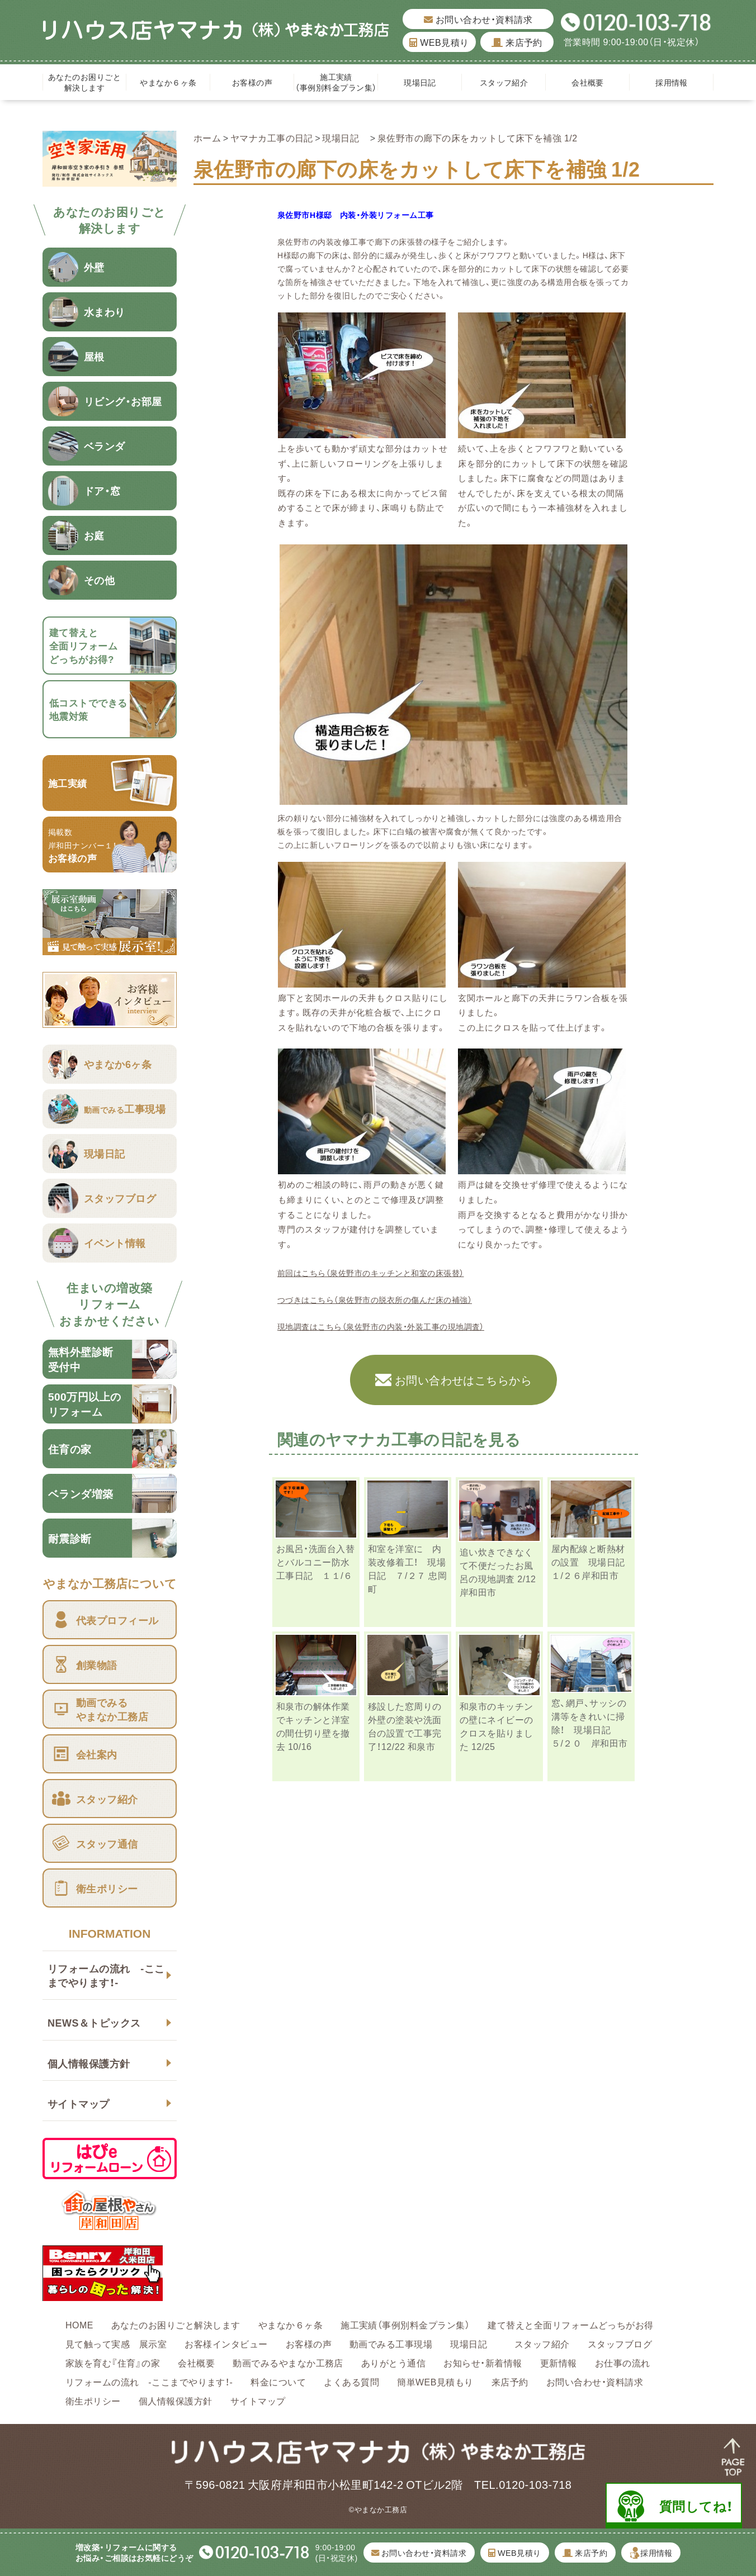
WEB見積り (439, 42)
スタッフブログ (620, 2343)
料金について (278, 2381)
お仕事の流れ (622, 2362)
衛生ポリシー (93, 2400)
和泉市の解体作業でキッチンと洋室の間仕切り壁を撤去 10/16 (313, 1726)
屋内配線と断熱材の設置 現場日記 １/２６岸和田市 (592, 1561)
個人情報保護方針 (89, 2063)
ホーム (207, 137)
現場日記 (424, 82)
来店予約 (517, 42)
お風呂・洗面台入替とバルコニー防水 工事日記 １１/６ (317, 1561)
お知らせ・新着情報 (482, 2362)
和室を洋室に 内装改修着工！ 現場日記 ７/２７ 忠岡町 (407, 1568)
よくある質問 (351, 2381)
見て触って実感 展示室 (116, 2343)
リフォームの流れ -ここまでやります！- (106, 1975)
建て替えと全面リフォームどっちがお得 (571, 2324)
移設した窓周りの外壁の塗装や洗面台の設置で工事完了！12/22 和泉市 (405, 1726)
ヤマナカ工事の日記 (271, 137)
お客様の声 (252, 82)
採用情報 (671, 82)
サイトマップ (79, 2103)
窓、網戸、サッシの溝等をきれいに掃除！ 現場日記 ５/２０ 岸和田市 (589, 1722)
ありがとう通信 (393, 2362)
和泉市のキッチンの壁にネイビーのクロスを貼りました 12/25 (496, 1726)
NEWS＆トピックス (94, 2022)
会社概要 (587, 82)
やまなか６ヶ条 (168, 82)
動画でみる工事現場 (390, 2343)
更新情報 (558, 2362)
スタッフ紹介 (504, 82)
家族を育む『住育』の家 (112, 2362)
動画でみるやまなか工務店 (288, 2362)
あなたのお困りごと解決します (84, 81)
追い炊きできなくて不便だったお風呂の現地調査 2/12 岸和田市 (498, 1571)
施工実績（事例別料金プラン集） (335, 81)
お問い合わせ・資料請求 (478, 19)
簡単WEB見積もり (435, 2381)
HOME (79, 2324)
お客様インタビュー (226, 2343)
